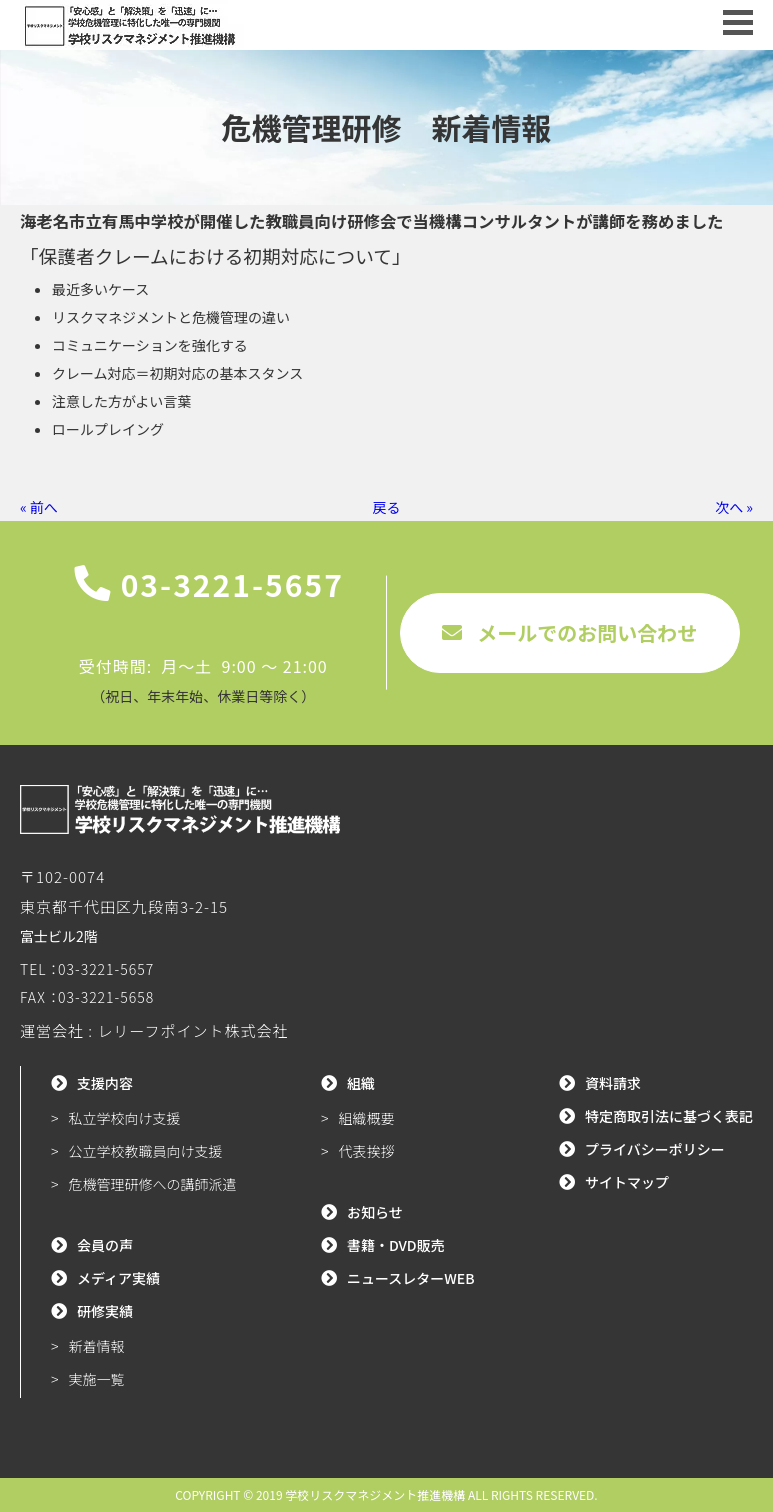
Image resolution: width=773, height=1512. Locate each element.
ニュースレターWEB (411, 1278)
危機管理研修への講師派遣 (153, 1184)
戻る (387, 507)
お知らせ (375, 1212)
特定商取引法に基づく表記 (669, 1116)
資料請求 (613, 1083)
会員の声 (105, 1245)
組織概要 (366, 1118)
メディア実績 (118, 1278)
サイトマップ (627, 1182)
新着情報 (97, 1346)
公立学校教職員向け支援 (146, 1151)
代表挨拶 (366, 1151)
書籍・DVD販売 (396, 1245)
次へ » (734, 507)
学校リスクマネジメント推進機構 (375, 1494)
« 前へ (39, 507)
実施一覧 (97, 1379)
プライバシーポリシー (655, 1149)
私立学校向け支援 (125, 1118)
